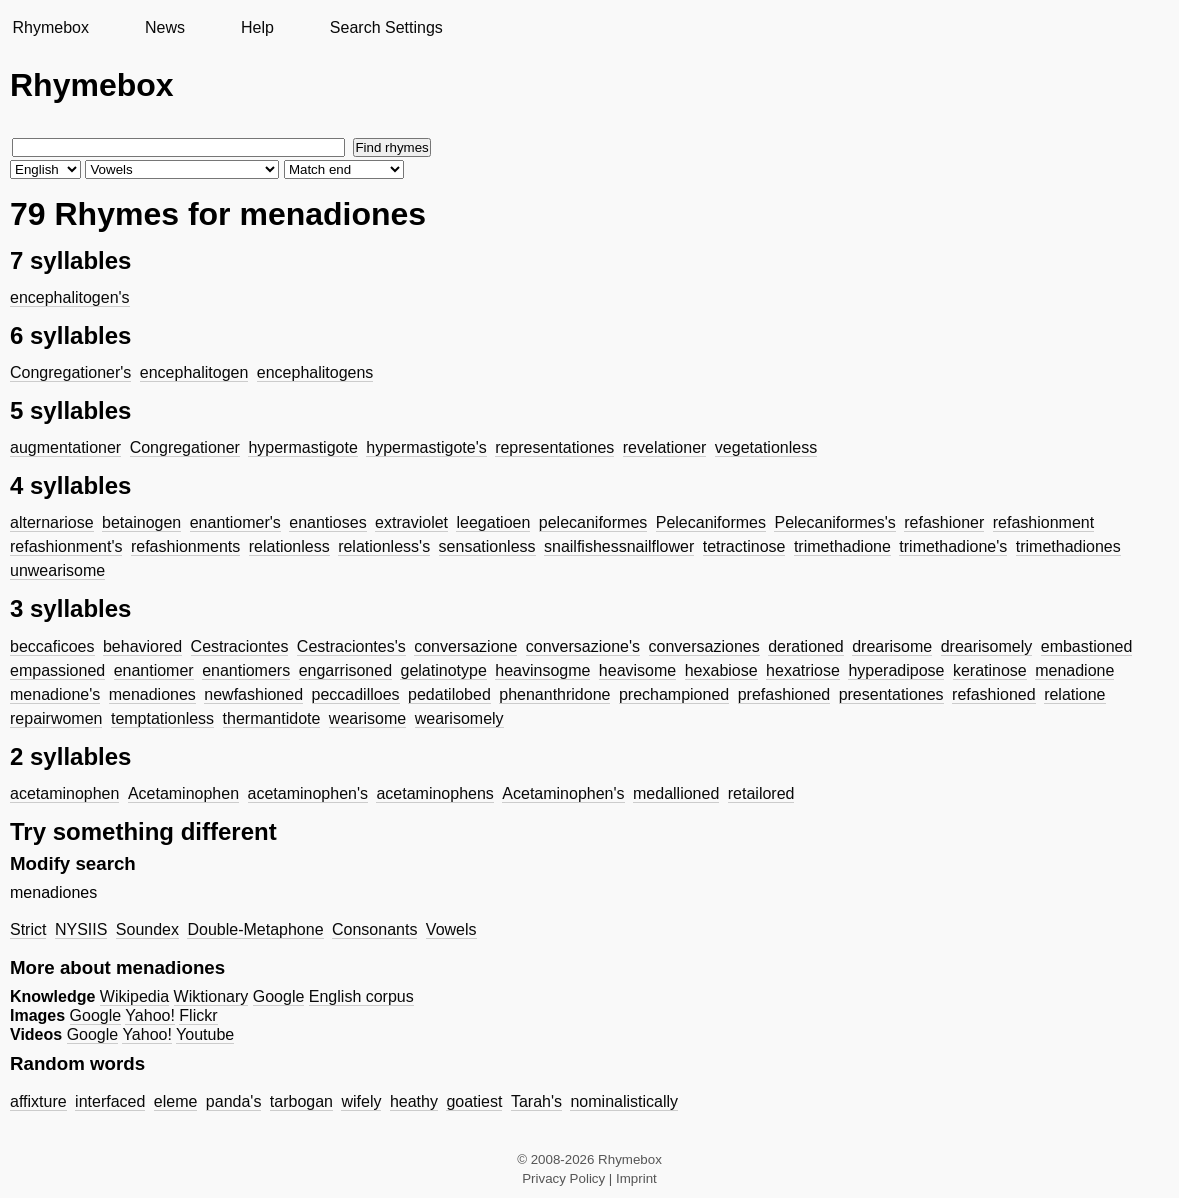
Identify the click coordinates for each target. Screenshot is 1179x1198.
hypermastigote (302, 447)
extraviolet (411, 522)
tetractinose (744, 546)
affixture (38, 1101)
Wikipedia (134, 996)
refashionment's (66, 546)
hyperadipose (896, 670)
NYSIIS (81, 929)
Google (279, 996)
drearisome (892, 646)
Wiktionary (211, 996)
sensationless (487, 546)
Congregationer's (70, 372)
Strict (28, 929)
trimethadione (842, 546)
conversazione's (583, 646)
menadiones (152, 694)
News (165, 27)
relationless (289, 546)
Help (257, 27)
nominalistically (624, 1101)
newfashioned (253, 694)
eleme (176, 1101)
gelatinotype (443, 670)
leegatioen (493, 522)
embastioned (1087, 646)
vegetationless (766, 447)
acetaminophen (64, 793)
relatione (1074, 694)
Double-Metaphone (255, 929)
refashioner (944, 522)
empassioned (57, 670)
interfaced (110, 1101)
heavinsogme (542, 670)
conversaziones (704, 646)
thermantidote (272, 718)
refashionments (185, 546)
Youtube (205, 1034)
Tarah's (536, 1101)
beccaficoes (52, 646)
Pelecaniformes (711, 522)
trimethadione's (953, 546)
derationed (806, 646)
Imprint (636, 1178)
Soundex (147, 929)
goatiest (474, 1101)
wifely (361, 1101)
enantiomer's (235, 522)
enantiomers (246, 670)
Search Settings (386, 27)
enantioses (327, 522)
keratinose (990, 670)
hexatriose (803, 670)
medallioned (676, 793)
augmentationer (65, 447)
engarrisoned (345, 670)
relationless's (384, 546)
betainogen (141, 522)
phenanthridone (554, 694)
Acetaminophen (183, 793)
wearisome (367, 718)
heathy (414, 1101)
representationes (554, 447)
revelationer (665, 447)
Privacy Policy (563, 1178)
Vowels (451, 929)
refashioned (994, 694)
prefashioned (784, 694)
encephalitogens (315, 372)
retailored (761, 793)
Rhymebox (50, 27)
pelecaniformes (593, 522)
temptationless (162, 718)
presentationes (891, 694)
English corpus (361, 996)
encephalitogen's (70, 297)
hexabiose (721, 670)
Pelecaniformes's (834, 522)
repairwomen (56, 718)
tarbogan (301, 1101)
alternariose (52, 522)
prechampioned (674, 694)
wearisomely (459, 718)
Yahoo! (150, 1015)
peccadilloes (356, 694)
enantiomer (154, 670)
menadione (1074, 670)
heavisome (637, 670)
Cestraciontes (240, 646)
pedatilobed (449, 694)
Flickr (198, 1015)
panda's (234, 1101)
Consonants (374, 929)
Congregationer (185, 447)
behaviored (142, 646)
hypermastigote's (426, 447)
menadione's (55, 694)
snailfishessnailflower (619, 546)
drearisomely (987, 646)
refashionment (1043, 522)
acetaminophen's (308, 793)
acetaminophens (434, 793)
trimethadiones (1068, 546)
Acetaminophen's (563, 793)
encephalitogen (194, 372)
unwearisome (57, 570)
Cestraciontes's (351, 646)
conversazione (465, 646)
